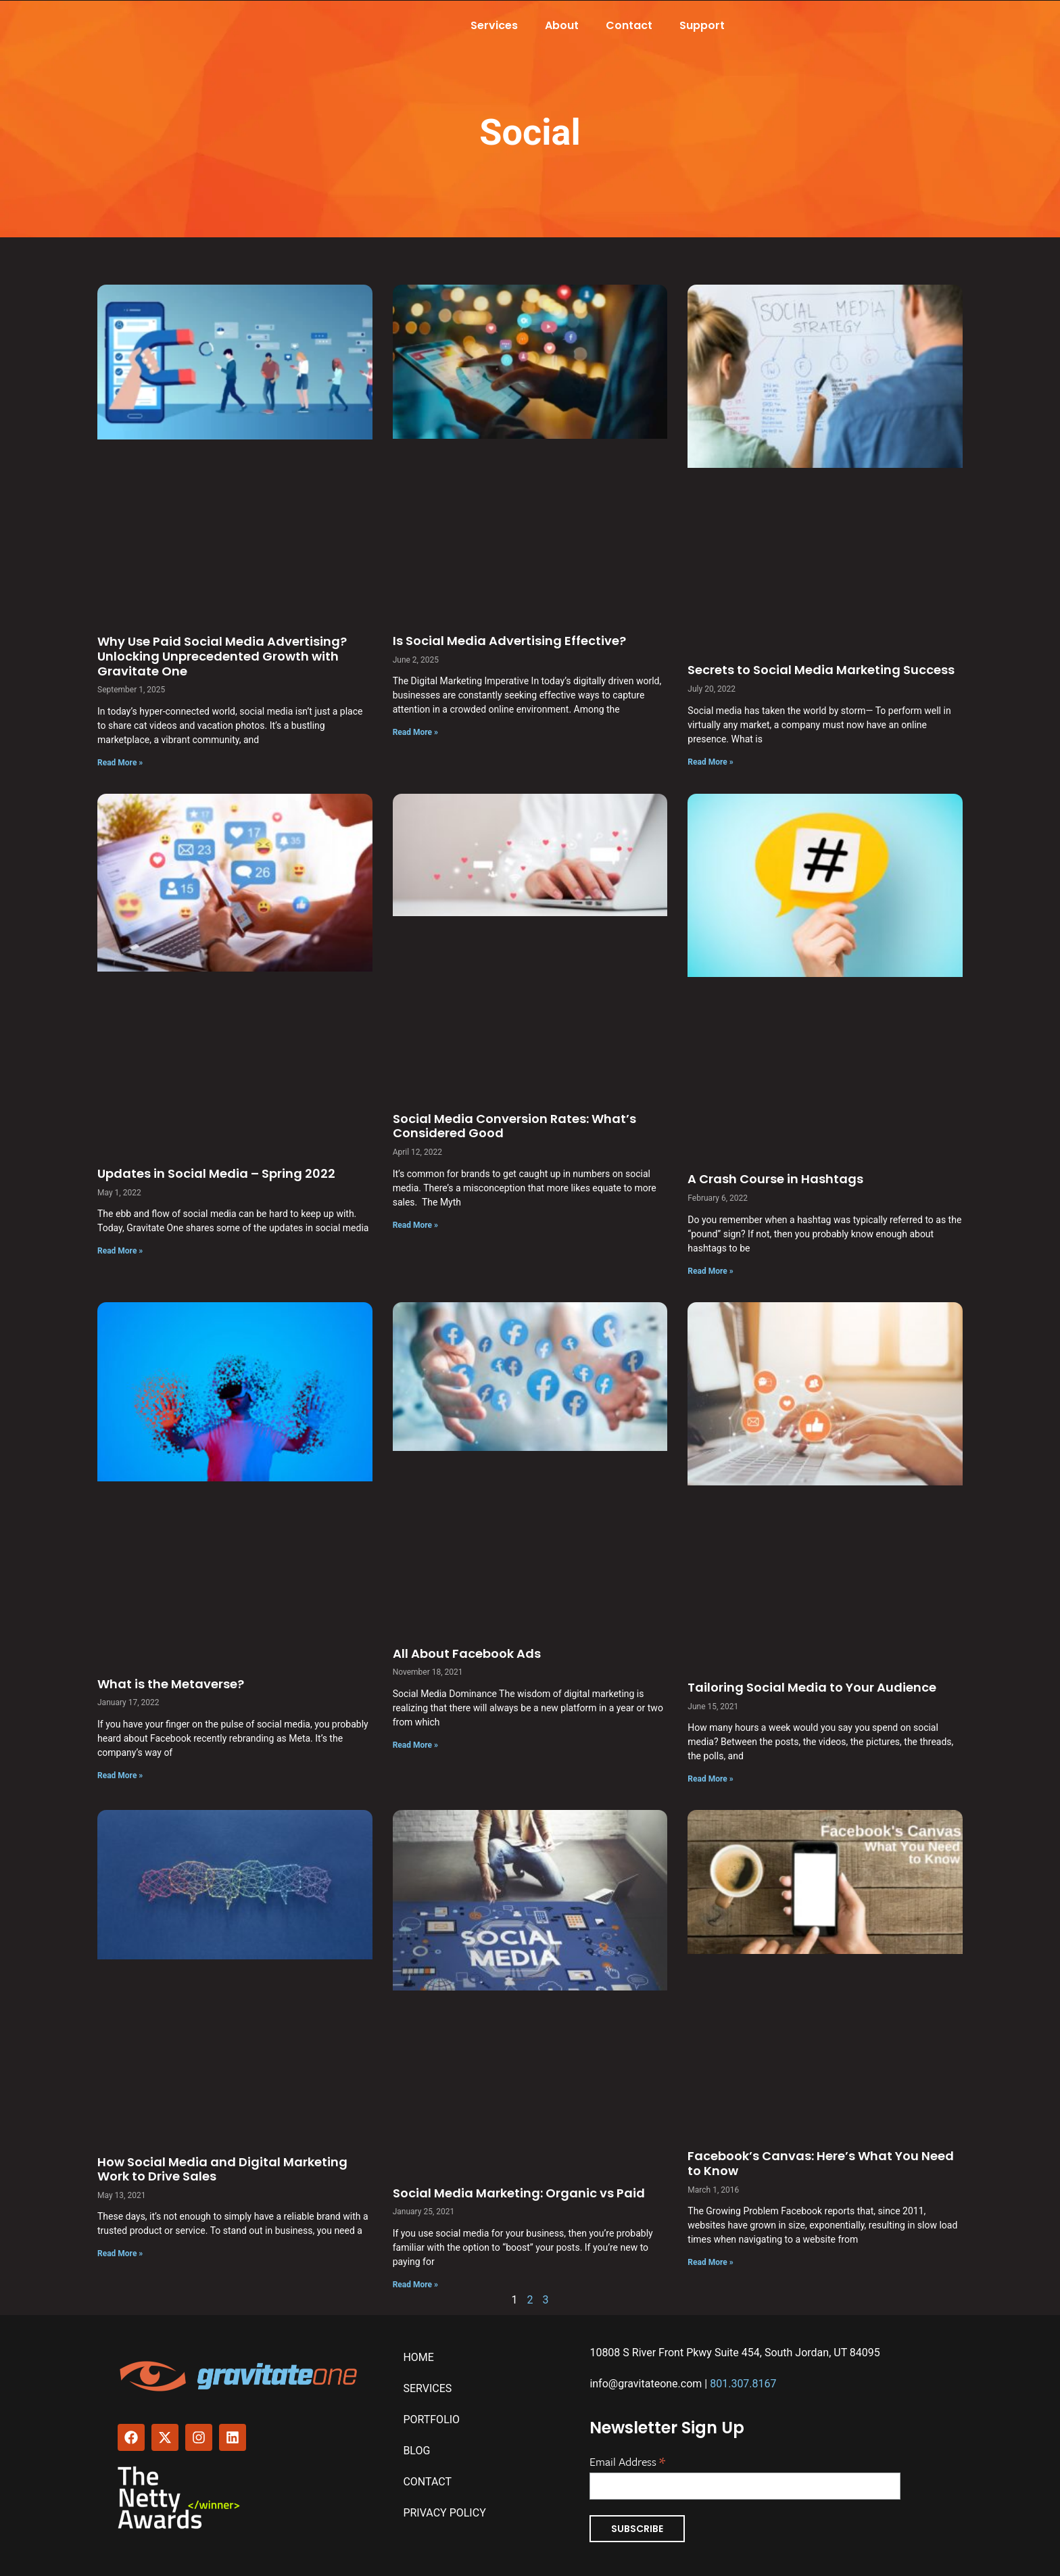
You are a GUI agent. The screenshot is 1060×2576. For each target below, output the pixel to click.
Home (418, 2357)
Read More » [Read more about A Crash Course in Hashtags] (710, 1271)
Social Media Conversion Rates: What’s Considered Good (514, 1126)
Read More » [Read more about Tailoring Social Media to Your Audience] (710, 1779)
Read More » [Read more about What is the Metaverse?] (120, 1775)
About (562, 25)
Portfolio (431, 2419)
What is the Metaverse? (170, 1683)
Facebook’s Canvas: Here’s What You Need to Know (821, 2163)
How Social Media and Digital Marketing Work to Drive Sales (222, 2169)
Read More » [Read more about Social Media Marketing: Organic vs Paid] (415, 2284)
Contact (629, 25)
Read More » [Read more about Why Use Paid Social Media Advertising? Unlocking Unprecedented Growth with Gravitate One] (120, 762)
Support (702, 25)
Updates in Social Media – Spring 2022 (216, 1173)
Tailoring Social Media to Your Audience (812, 1687)
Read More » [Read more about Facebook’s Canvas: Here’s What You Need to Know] (710, 2262)
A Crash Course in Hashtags (775, 1178)
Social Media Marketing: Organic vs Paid (519, 2193)
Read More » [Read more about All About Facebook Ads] (415, 1745)
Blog (416, 2450)
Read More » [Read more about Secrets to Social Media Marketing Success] (710, 762)
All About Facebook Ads (467, 1653)
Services (494, 25)
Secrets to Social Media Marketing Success (821, 669)
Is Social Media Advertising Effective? (509, 640)
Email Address (627, 2460)
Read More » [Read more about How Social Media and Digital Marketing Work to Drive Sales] (120, 2253)
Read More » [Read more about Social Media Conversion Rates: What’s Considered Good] (415, 1225)
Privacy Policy (444, 2512)
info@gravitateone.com (645, 2383)
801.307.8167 (743, 2383)
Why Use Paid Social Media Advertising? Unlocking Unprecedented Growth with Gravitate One (222, 656)
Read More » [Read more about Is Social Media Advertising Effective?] (415, 732)
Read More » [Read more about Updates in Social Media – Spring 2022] (120, 1251)
